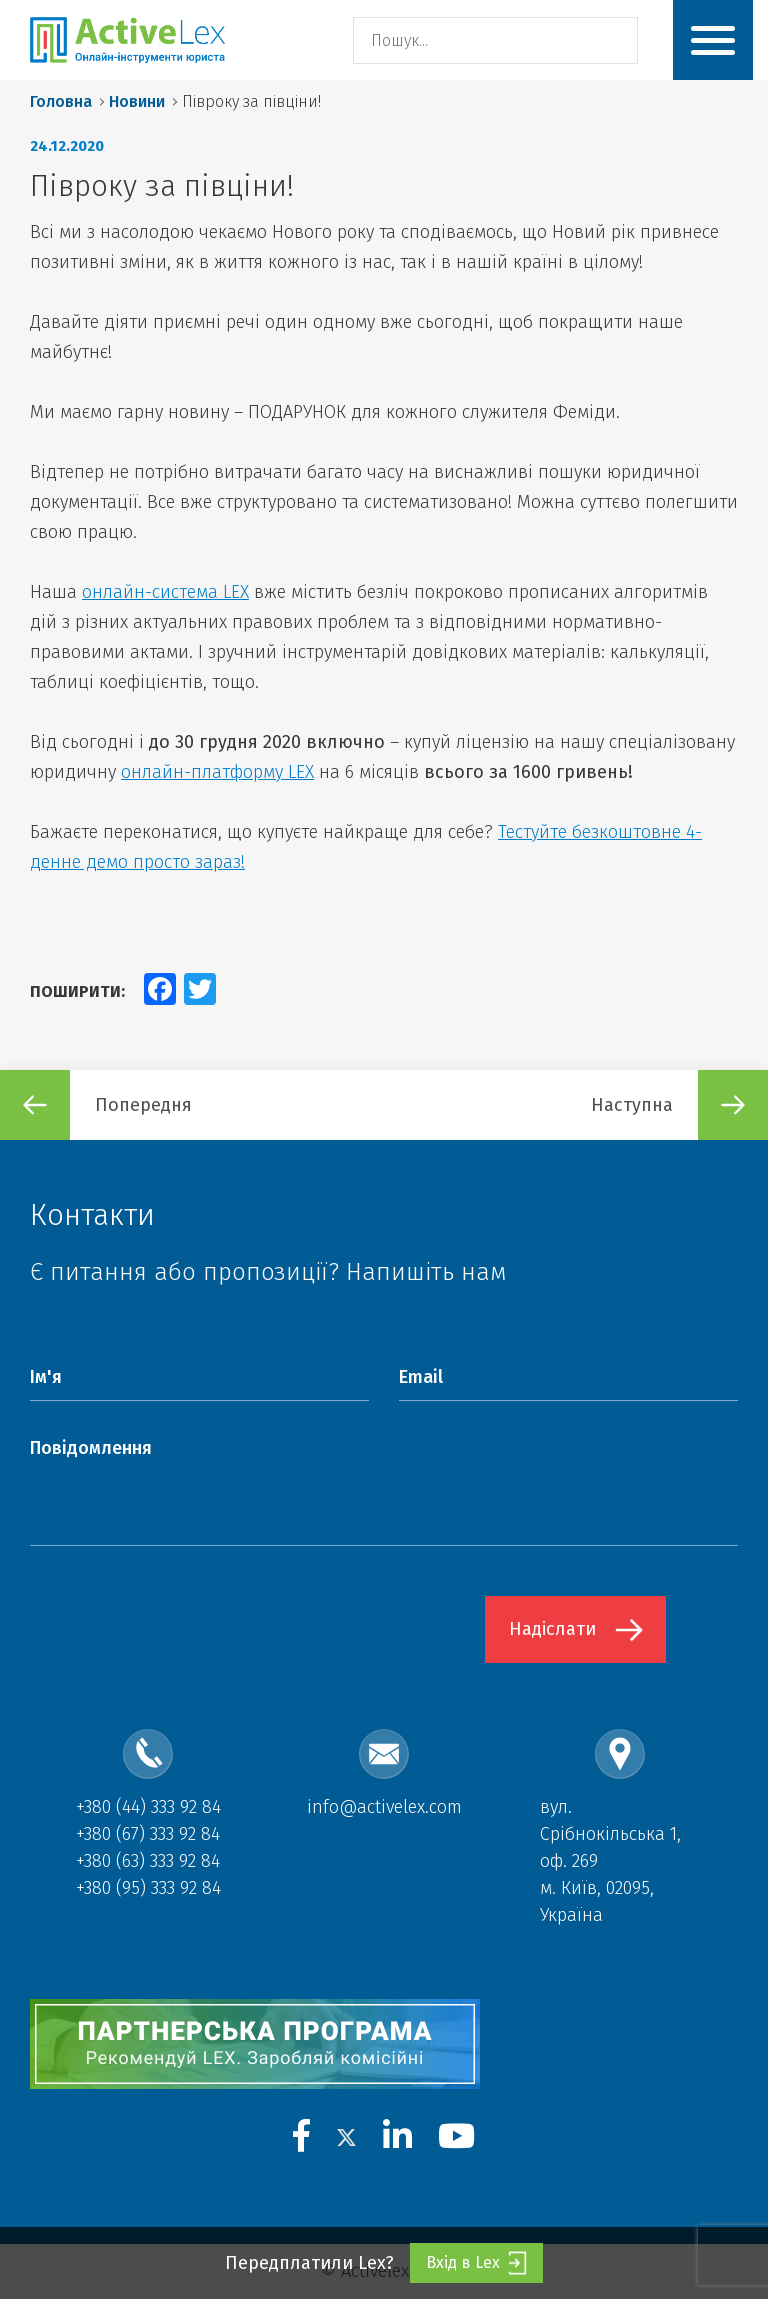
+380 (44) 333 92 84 (148, 1807)
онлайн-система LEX (165, 592)
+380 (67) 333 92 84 (148, 1834)
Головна (61, 101)
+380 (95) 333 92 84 (148, 1888)
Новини (137, 101)
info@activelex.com (384, 1807)
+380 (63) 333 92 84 (148, 1861)
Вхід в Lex (476, 2263)
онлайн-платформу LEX (217, 772)
